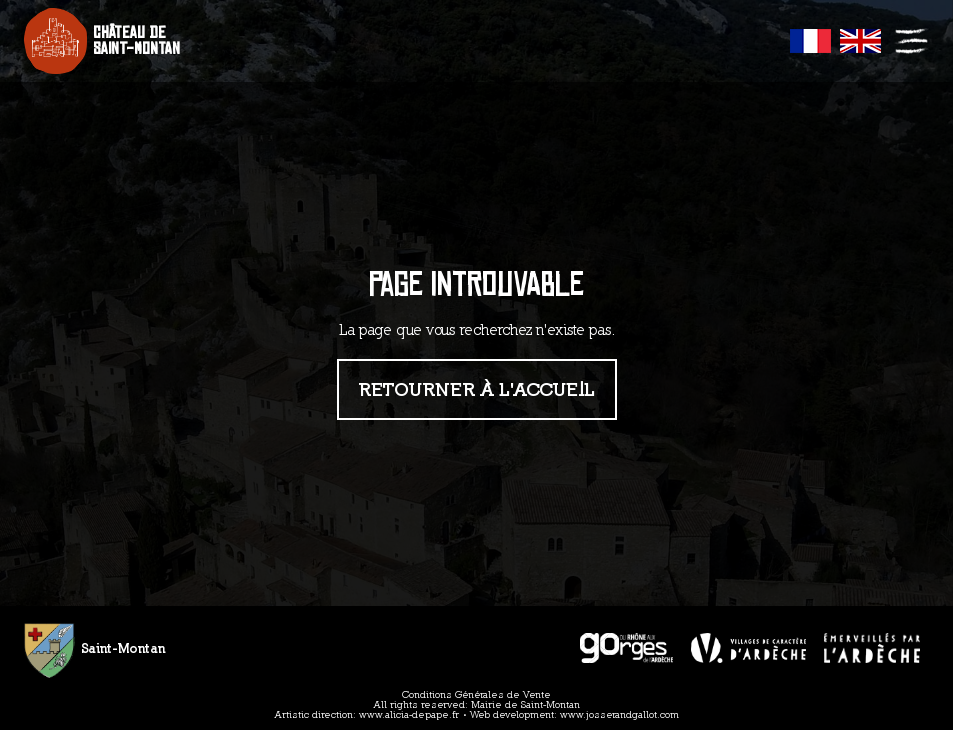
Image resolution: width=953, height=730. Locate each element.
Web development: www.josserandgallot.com (574, 714)
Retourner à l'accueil (477, 388)
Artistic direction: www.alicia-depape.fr (367, 714)
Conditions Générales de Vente (476, 694)
